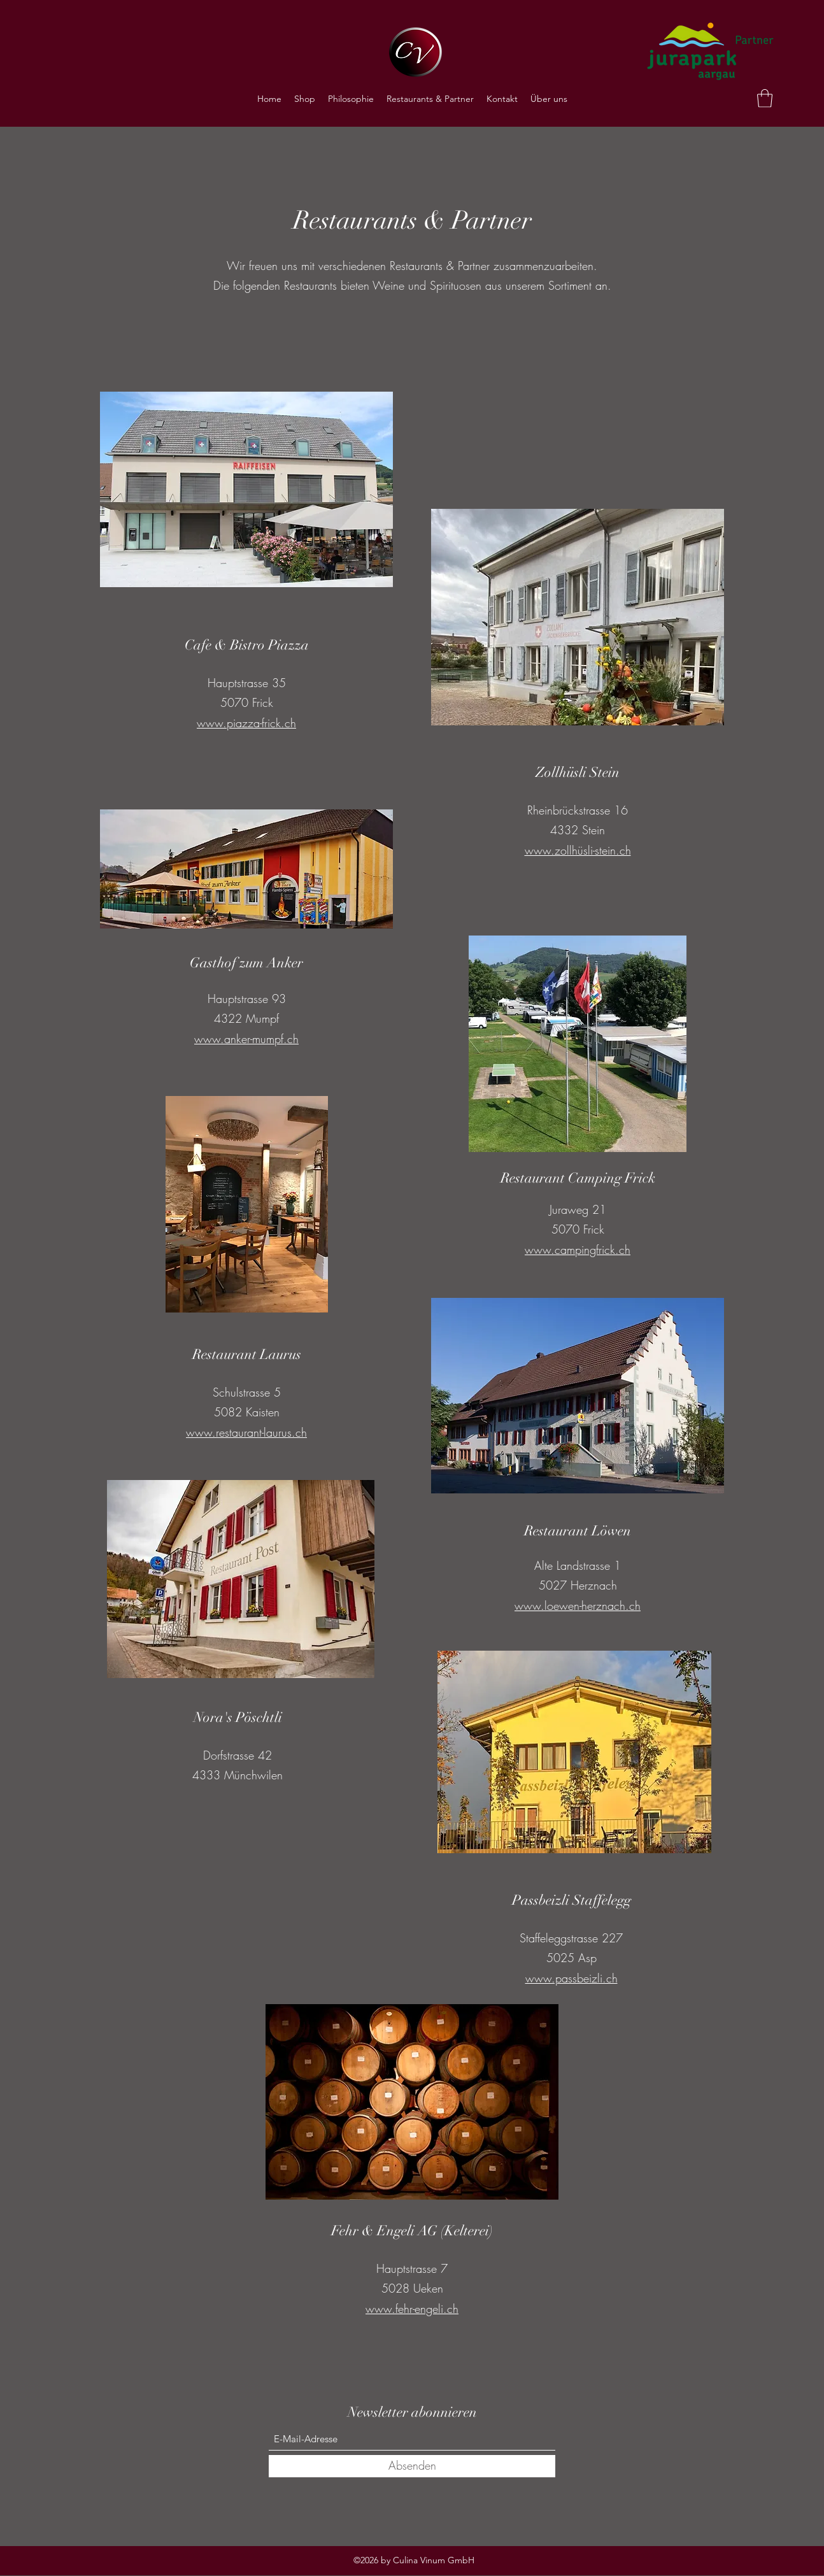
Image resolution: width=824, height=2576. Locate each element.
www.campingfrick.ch (577, 1249)
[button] (764, 98)
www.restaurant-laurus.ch (246, 1432)
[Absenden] (412, 2466)
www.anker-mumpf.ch (246, 1038)
